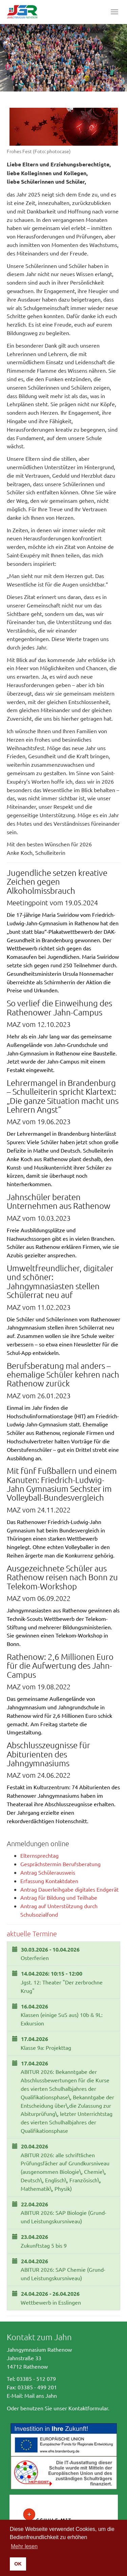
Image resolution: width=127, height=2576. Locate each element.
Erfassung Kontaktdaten (49, 1880)
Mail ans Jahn (40, 2395)
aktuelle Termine (32, 1934)
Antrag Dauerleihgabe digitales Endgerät (69, 1889)
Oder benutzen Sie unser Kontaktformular (57, 2408)
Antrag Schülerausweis (47, 1872)
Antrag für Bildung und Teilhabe (58, 1897)
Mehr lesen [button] (24, 2546)
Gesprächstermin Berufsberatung (60, 1863)
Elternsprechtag (39, 1855)
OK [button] (18, 2564)
